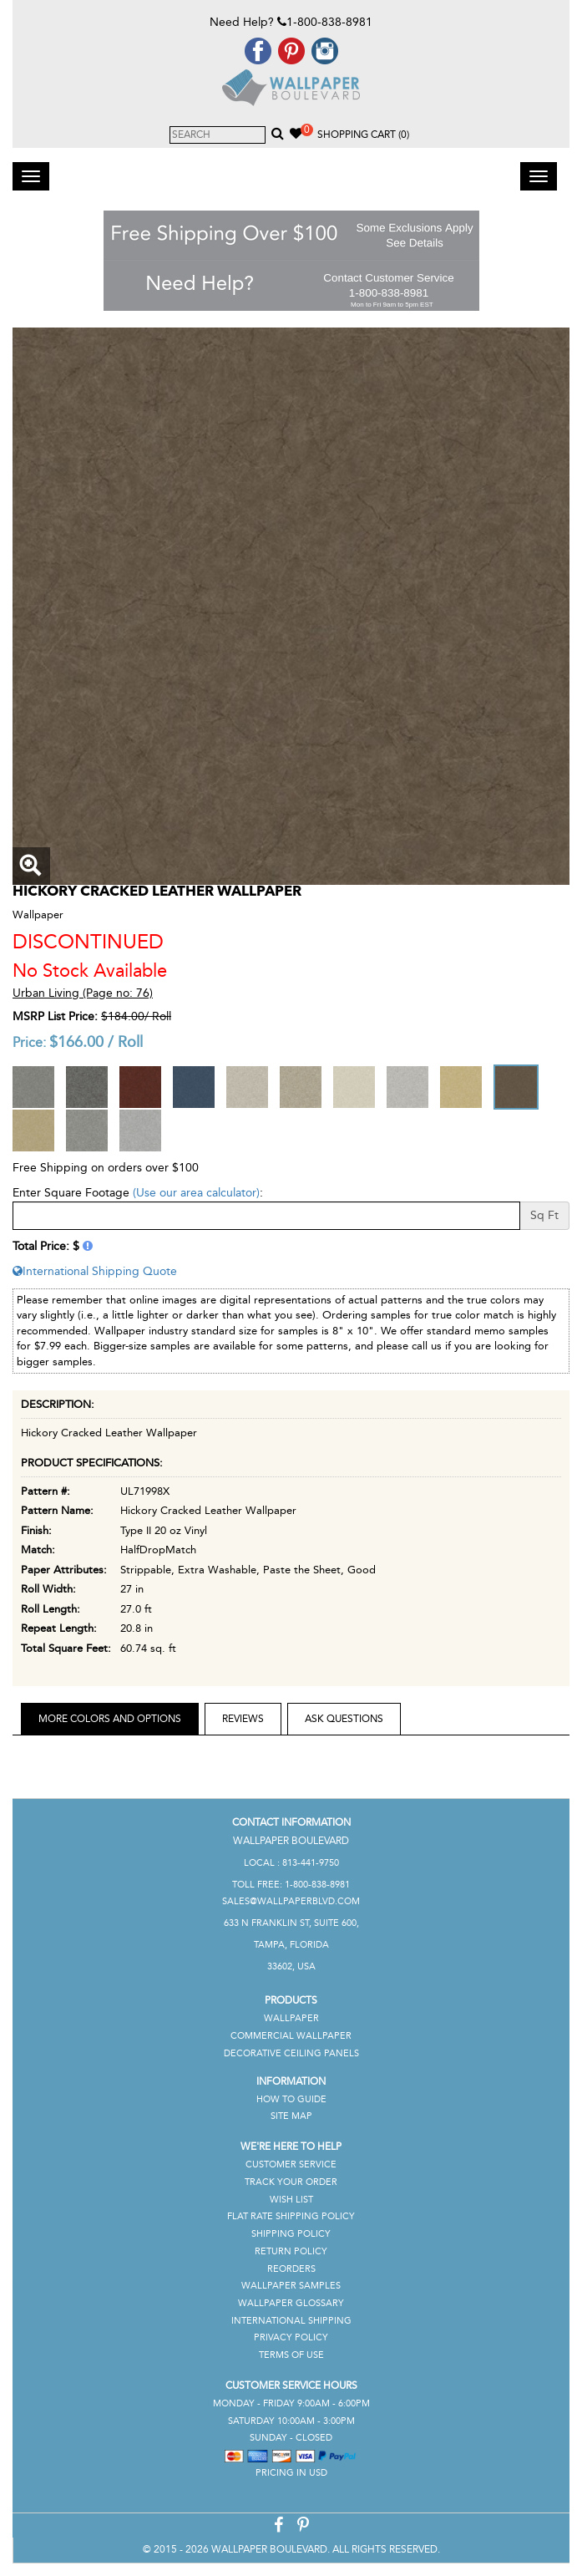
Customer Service (291, 2164)
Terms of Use (291, 2355)
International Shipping (291, 2320)
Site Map (291, 2116)
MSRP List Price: (55, 1016)
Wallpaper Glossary (291, 2303)
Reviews (243, 1719)
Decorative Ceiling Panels (291, 2053)
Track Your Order (291, 2182)
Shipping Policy (291, 2233)
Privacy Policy (291, 2337)
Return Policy (291, 2251)
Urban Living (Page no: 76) (83, 993)
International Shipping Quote (95, 1271)
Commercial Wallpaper (291, 2035)
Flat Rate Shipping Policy (291, 2216)
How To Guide (291, 2099)
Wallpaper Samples (291, 2285)
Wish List (291, 2199)
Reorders (291, 2269)
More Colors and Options (109, 1719)
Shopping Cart (363, 134)
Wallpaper (291, 2018)
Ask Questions (344, 1719)
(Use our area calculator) (196, 1193)
